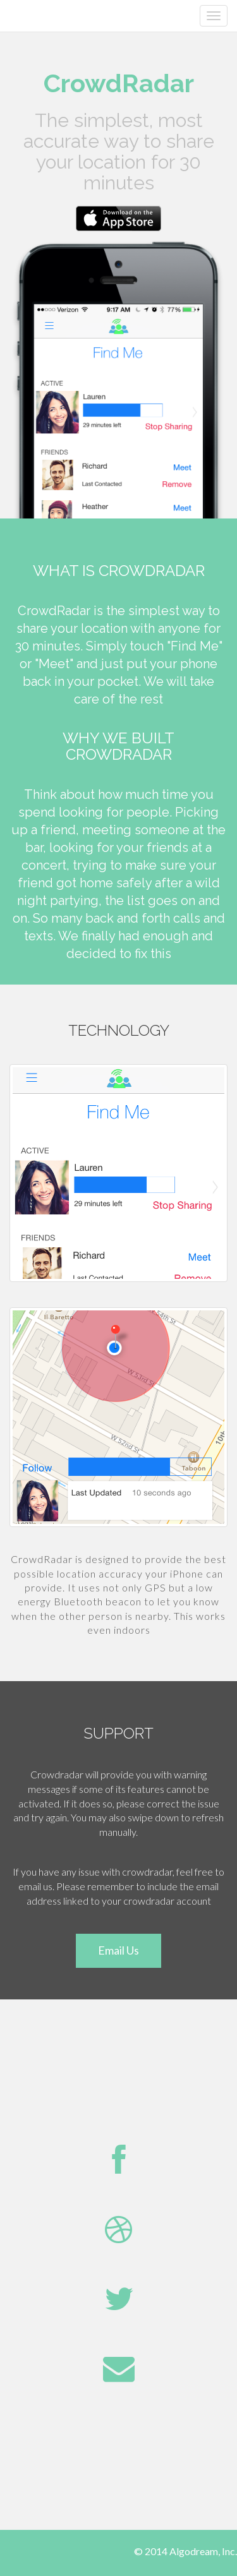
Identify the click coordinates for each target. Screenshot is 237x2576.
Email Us (118, 1950)
